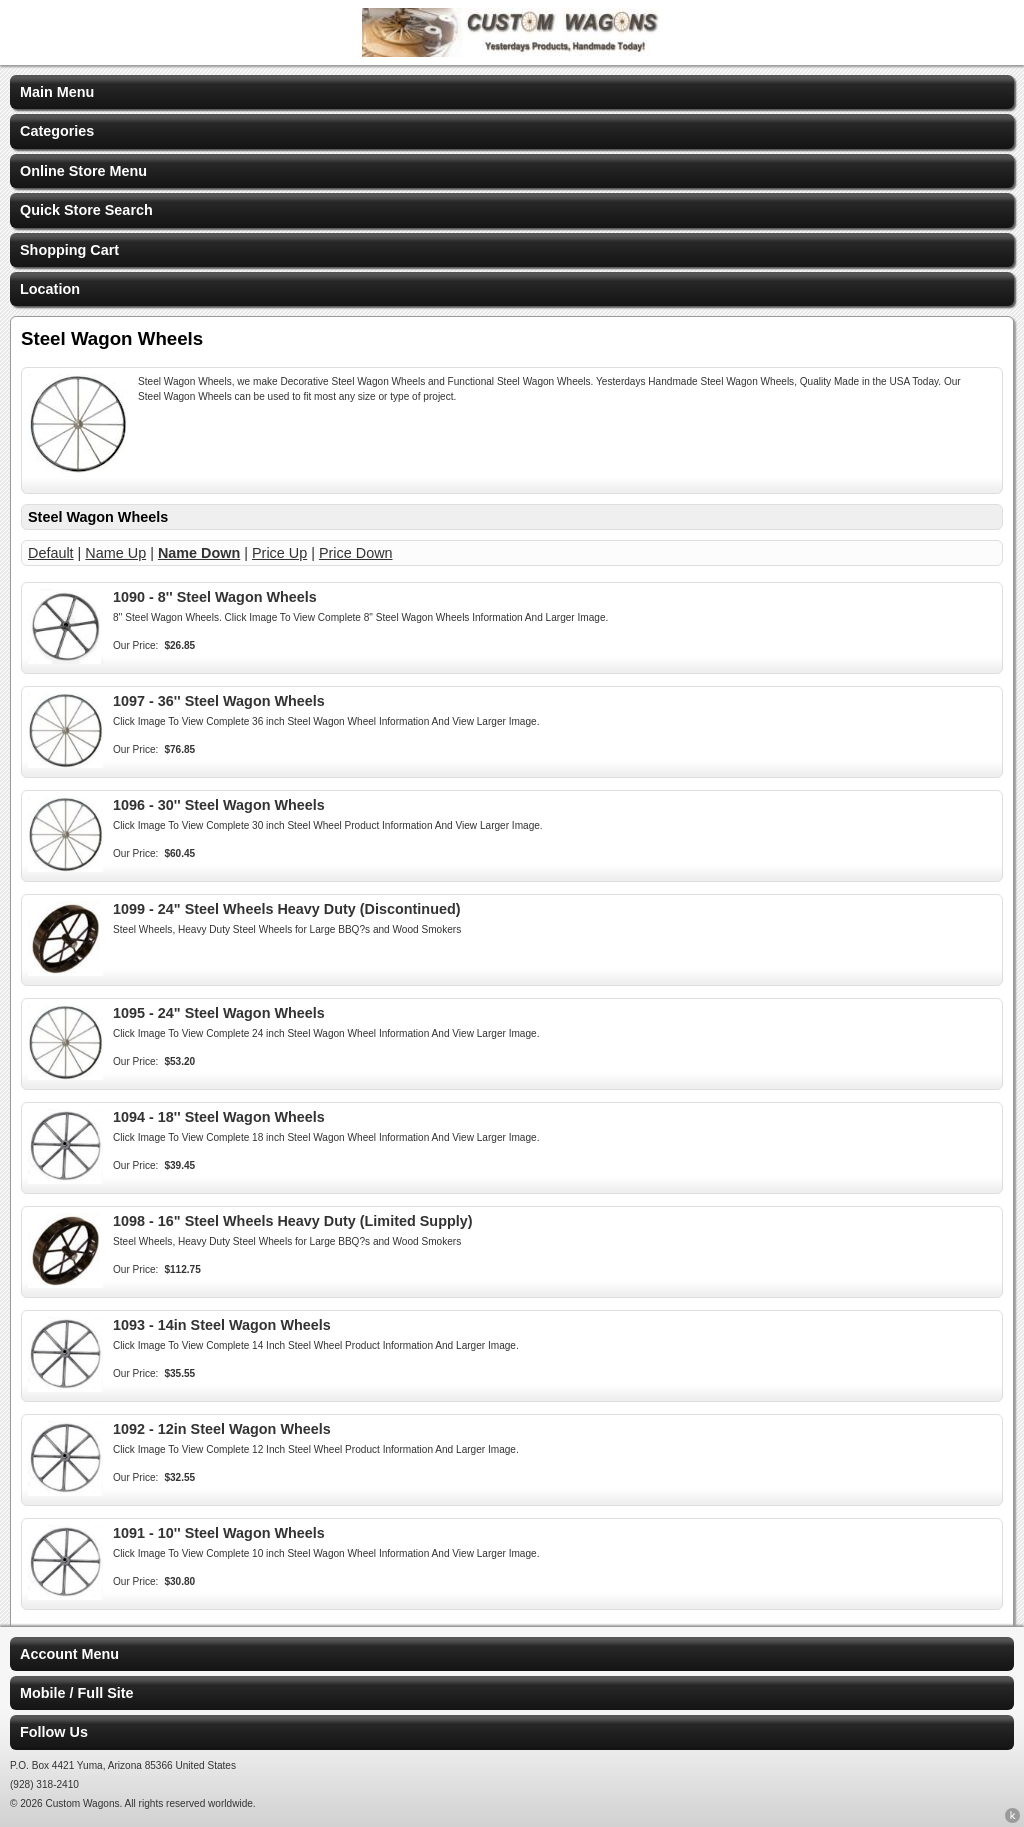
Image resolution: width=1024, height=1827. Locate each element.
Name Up (115, 553)
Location (50, 289)
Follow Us (54, 1732)
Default (51, 553)
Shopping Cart (69, 250)
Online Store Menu (83, 171)
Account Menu (69, 1654)
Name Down (199, 553)
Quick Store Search (86, 210)
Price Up (279, 553)
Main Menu (57, 92)
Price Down (356, 553)
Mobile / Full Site (77, 1693)
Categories (57, 131)
